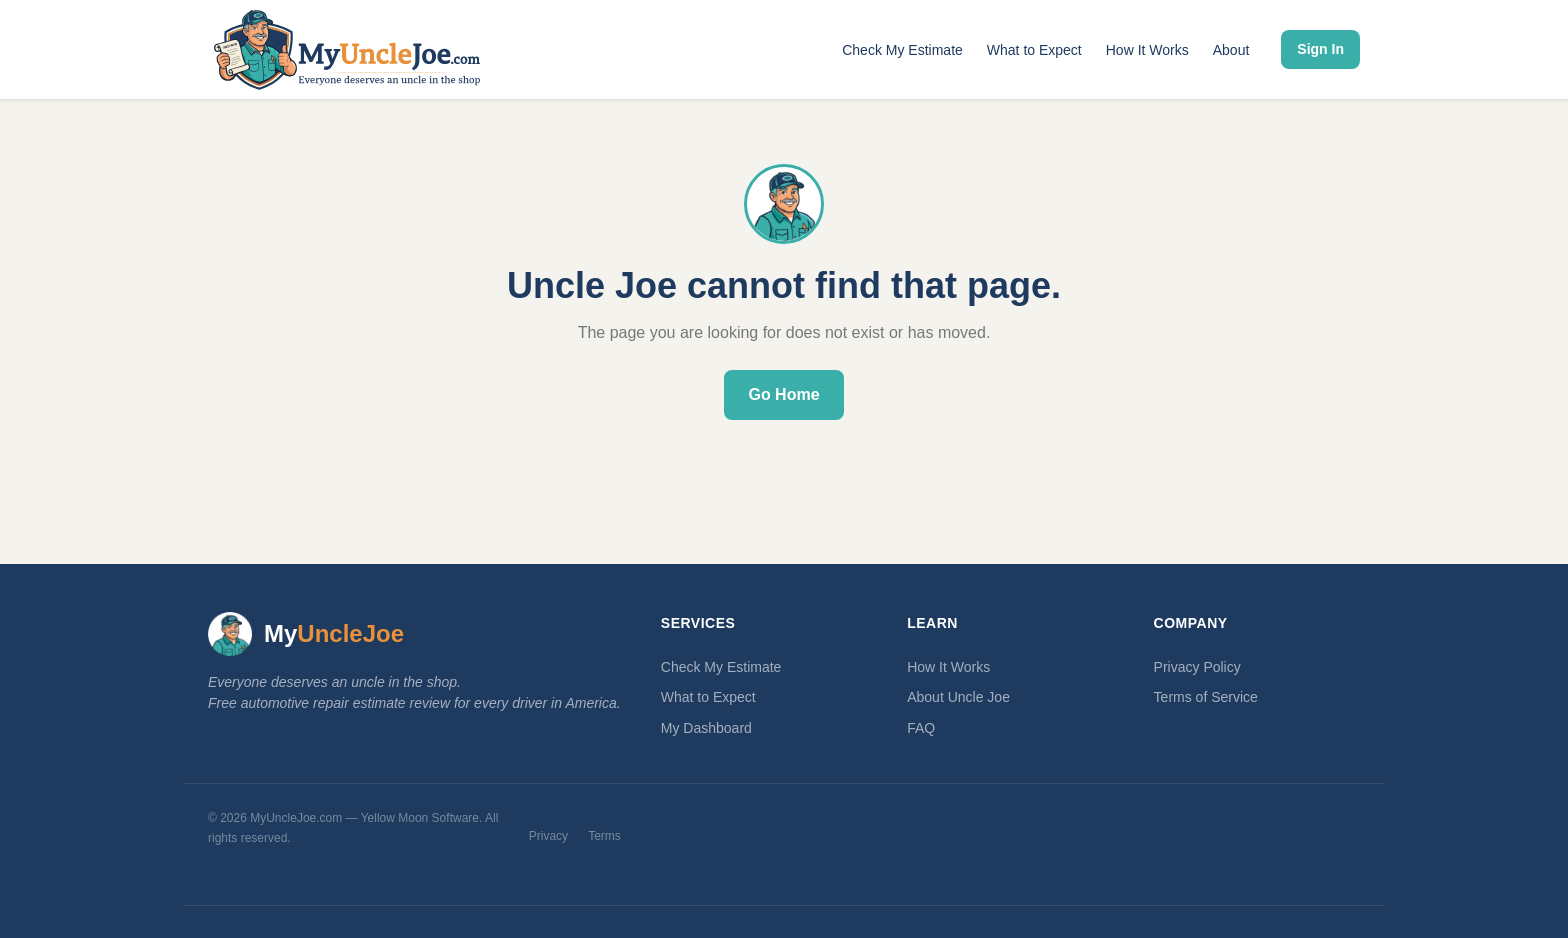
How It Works (1147, 50)
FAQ (921, 728)
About (1231, 50)
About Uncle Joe (958, 697)
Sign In (1320, 49)
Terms (604, 836)
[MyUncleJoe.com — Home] (347, 50)
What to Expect (1034, 50)
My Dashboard (706, 728)
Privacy (548, 836)
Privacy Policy (1197, 667)
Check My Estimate (902, 50)
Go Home (783, 394)
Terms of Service (1206, 697)
